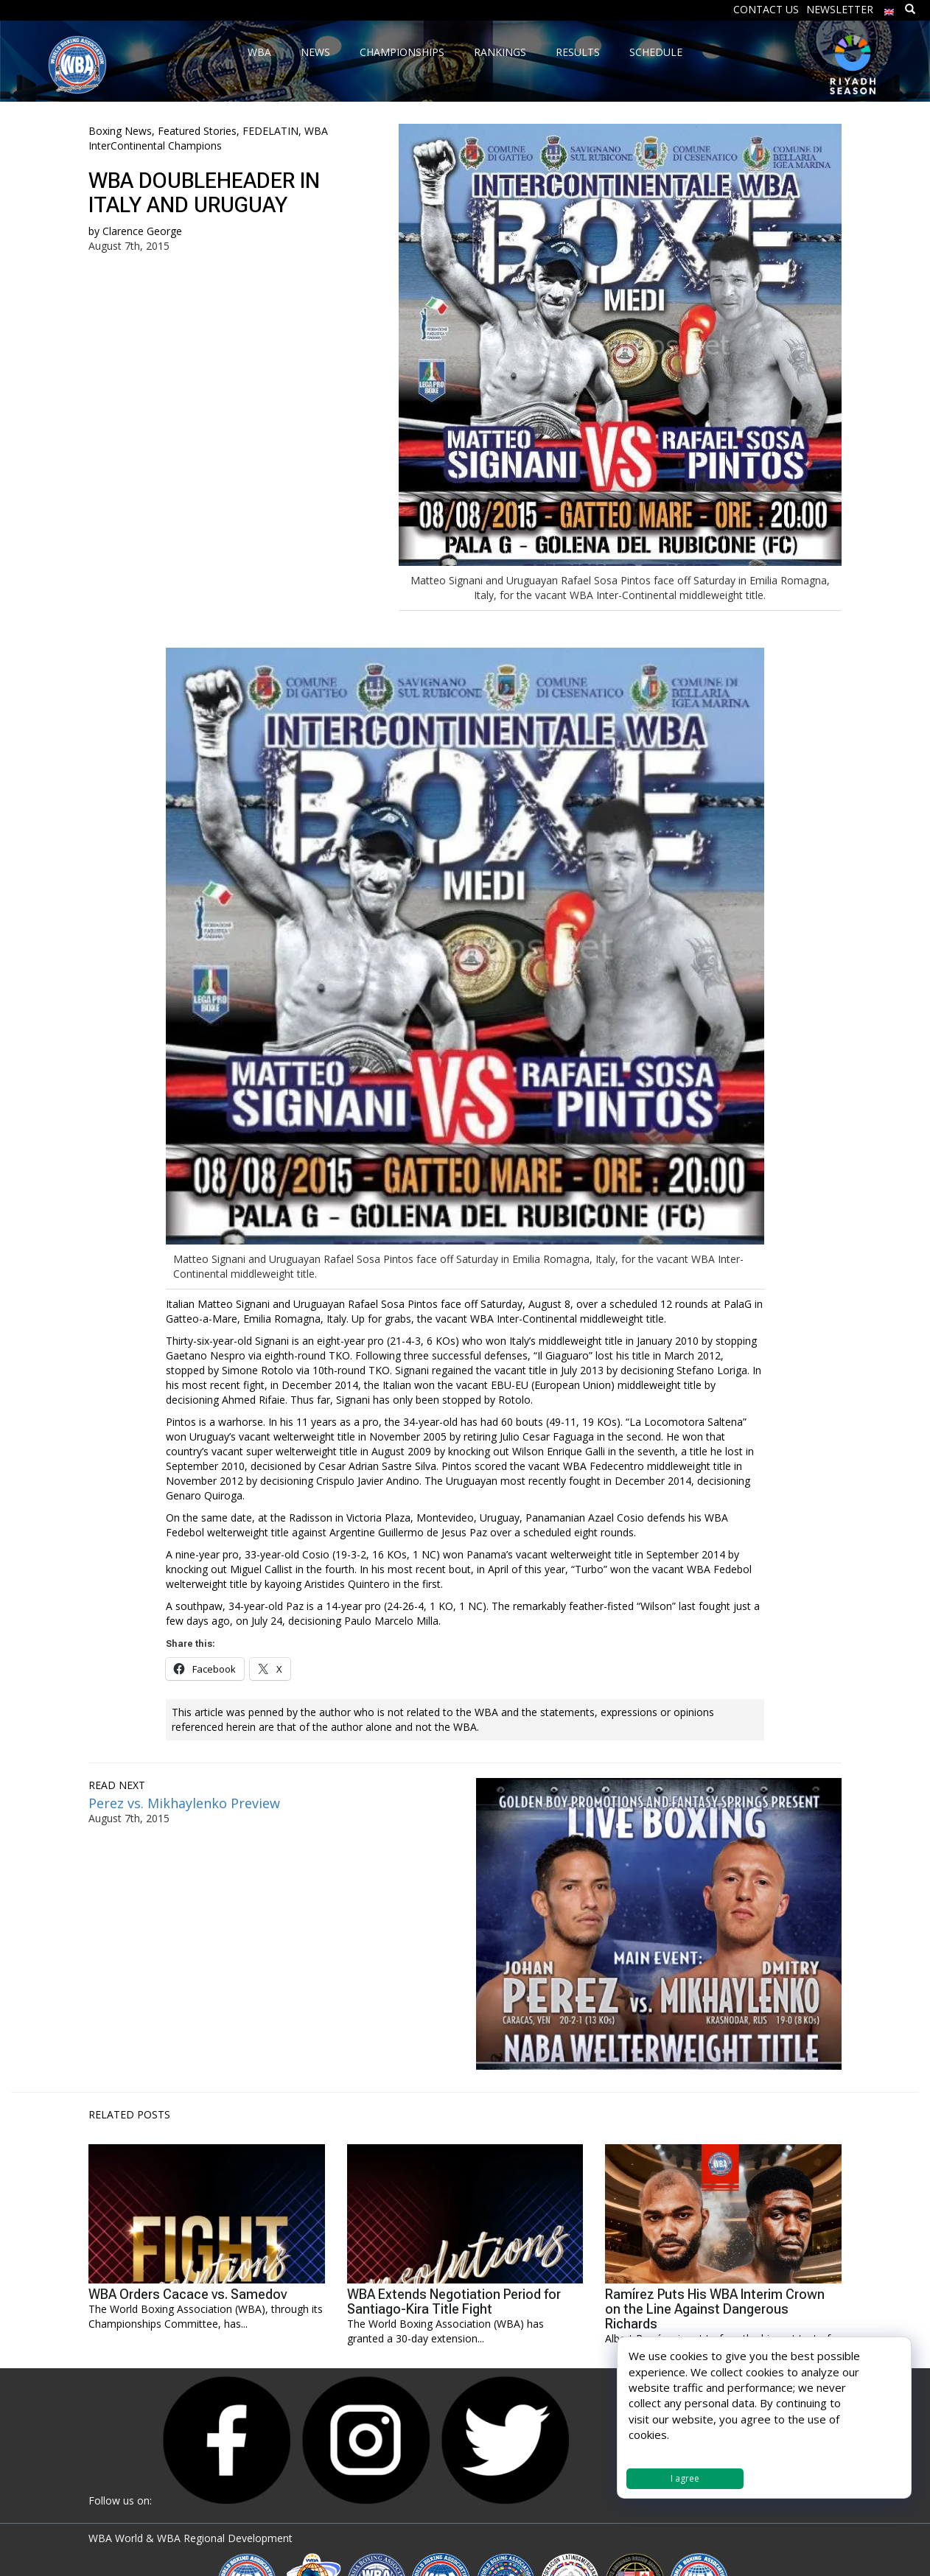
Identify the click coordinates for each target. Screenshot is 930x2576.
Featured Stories (197, 131)
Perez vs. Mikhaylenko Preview (184, 1803)
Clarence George (142, 231)
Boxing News (120, 131)
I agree (685, 2478)
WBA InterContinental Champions (208, 138)
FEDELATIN (270, 131)
